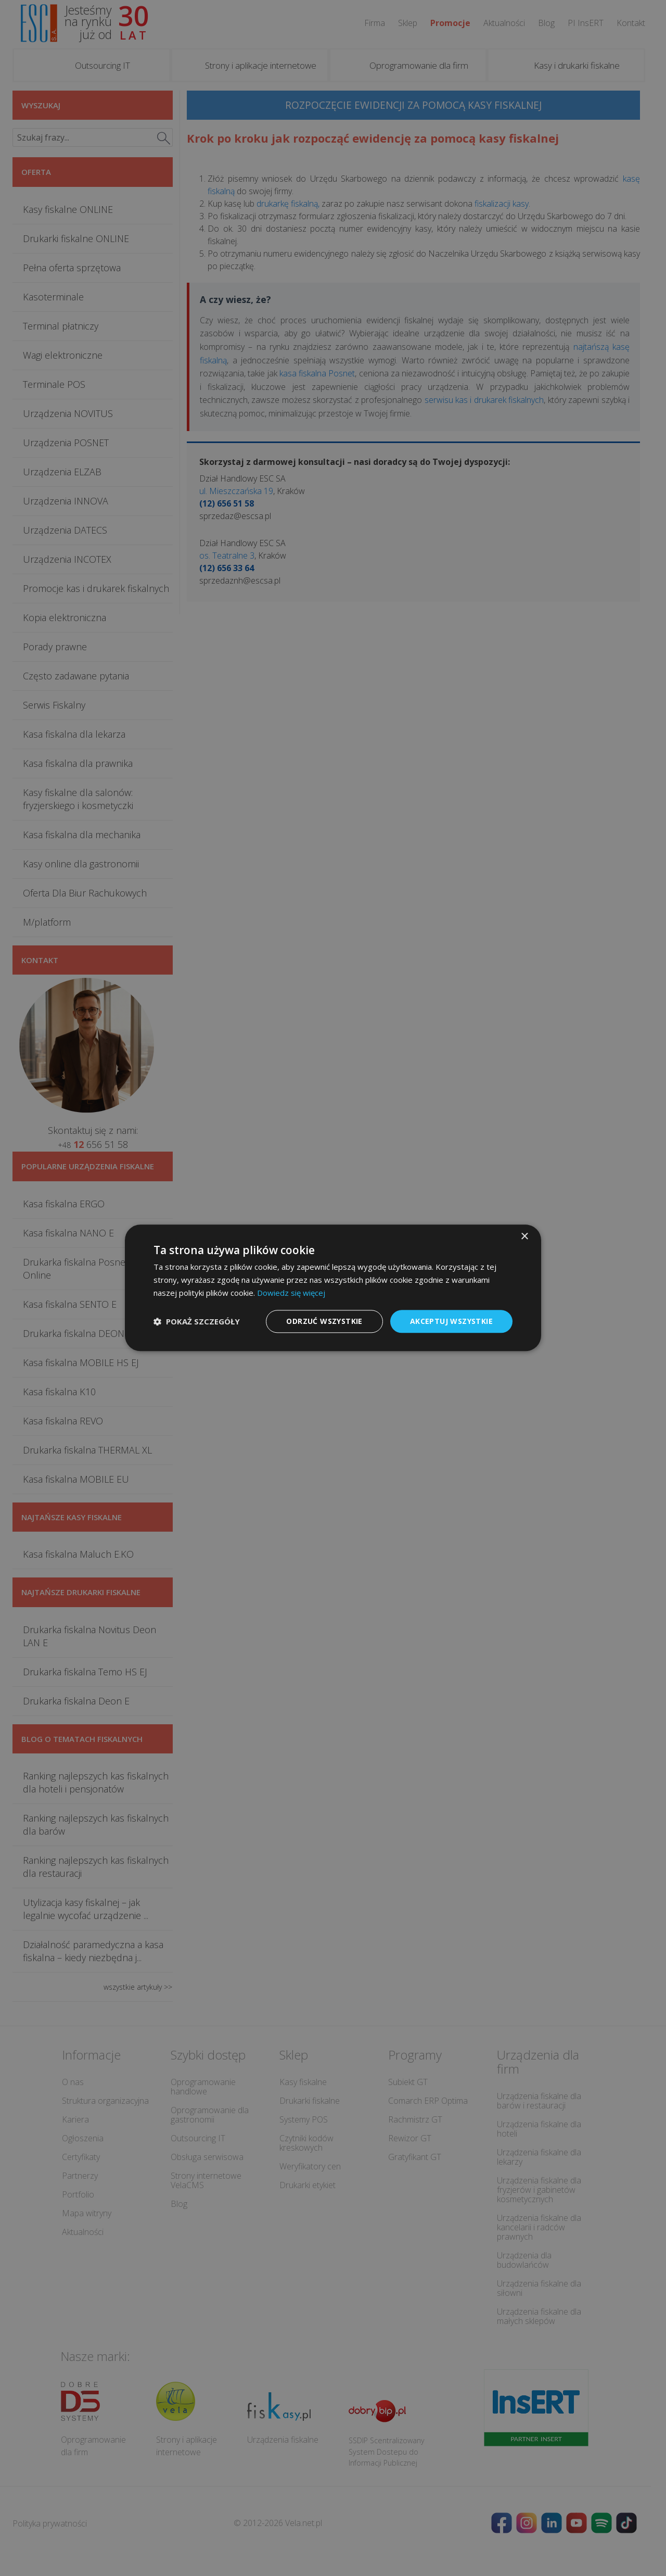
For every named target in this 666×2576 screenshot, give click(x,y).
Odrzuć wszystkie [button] (324, 1321)
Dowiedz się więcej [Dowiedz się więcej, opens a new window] (291, 1292)
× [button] (524, 1237)
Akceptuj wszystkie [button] (451, 1321)
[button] (196, 1321)
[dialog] (333, 1287)
